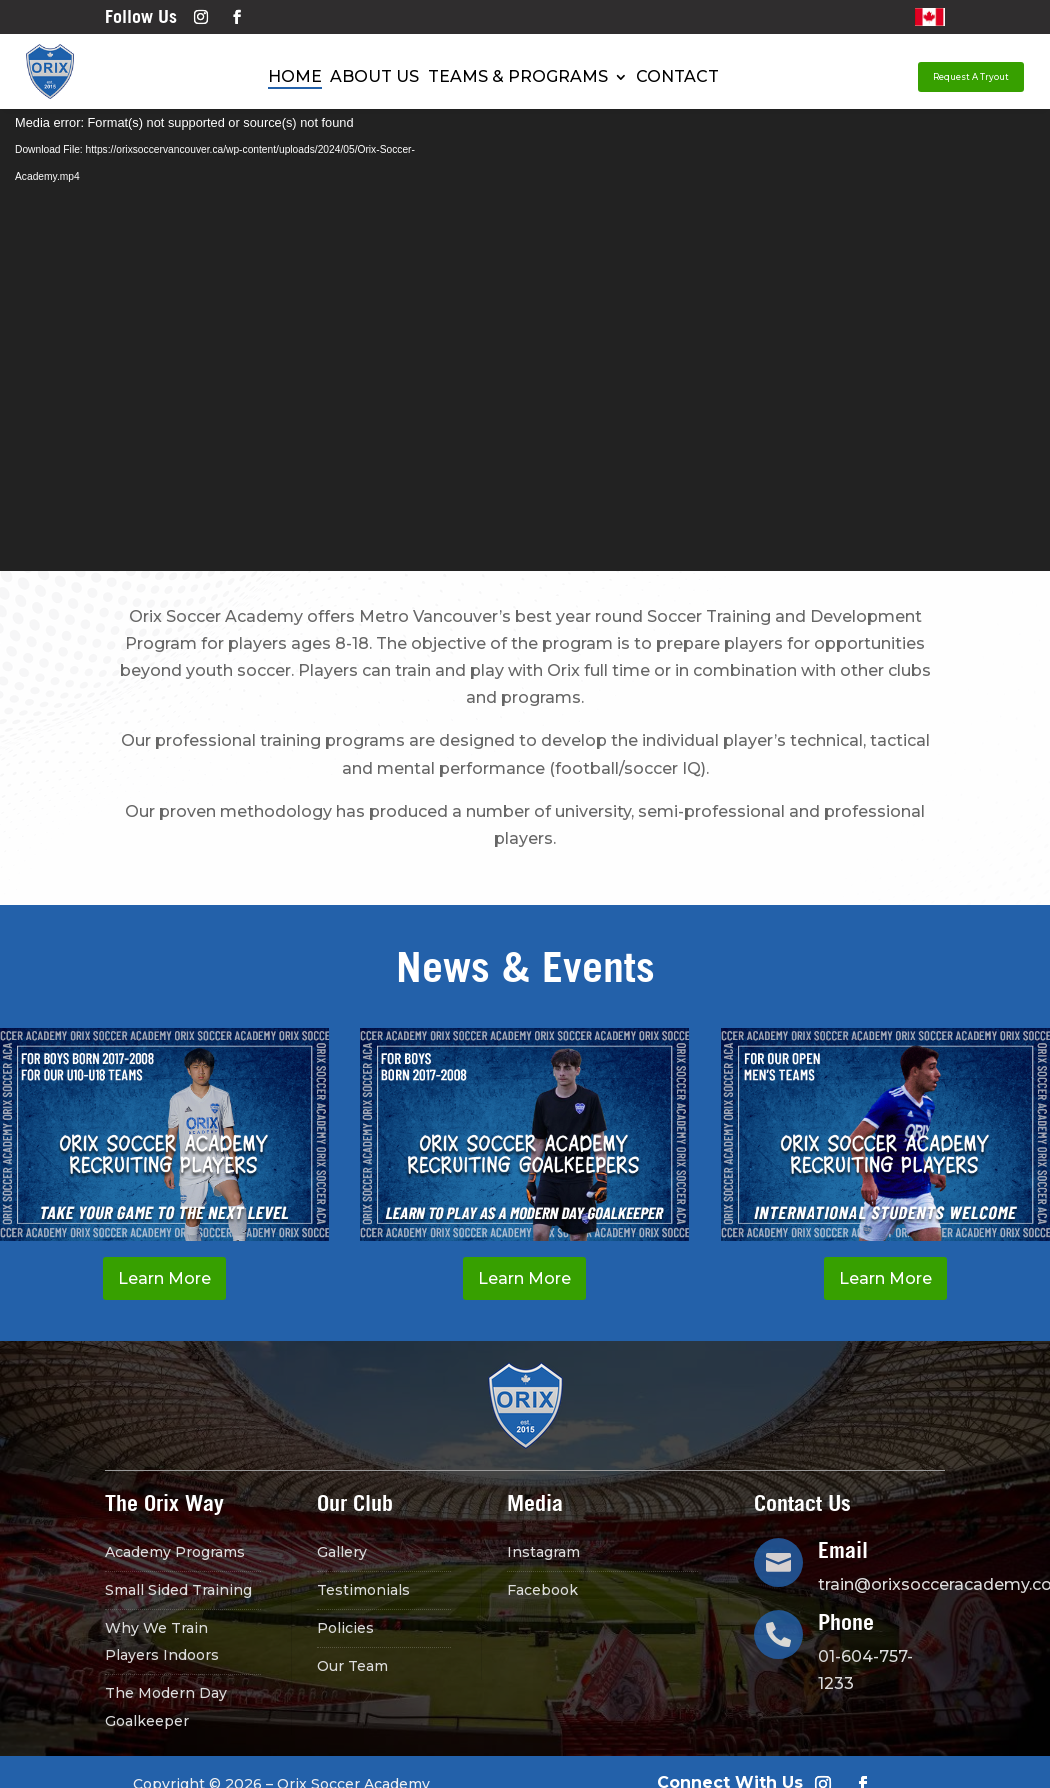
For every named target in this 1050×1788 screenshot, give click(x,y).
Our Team (352, 1666)
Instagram (543, 1552)
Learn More (164, 1278)
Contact (677, 77)
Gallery (342, 1552)
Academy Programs (175, 1552)
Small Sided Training (178, 1590)
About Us (374, 77)
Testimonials (363, 1590)
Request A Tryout (971, 77)
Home (295, 77)
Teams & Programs (518, 77)
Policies (345, 1628)
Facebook (542, 1590)
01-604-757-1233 (865, 1670)
